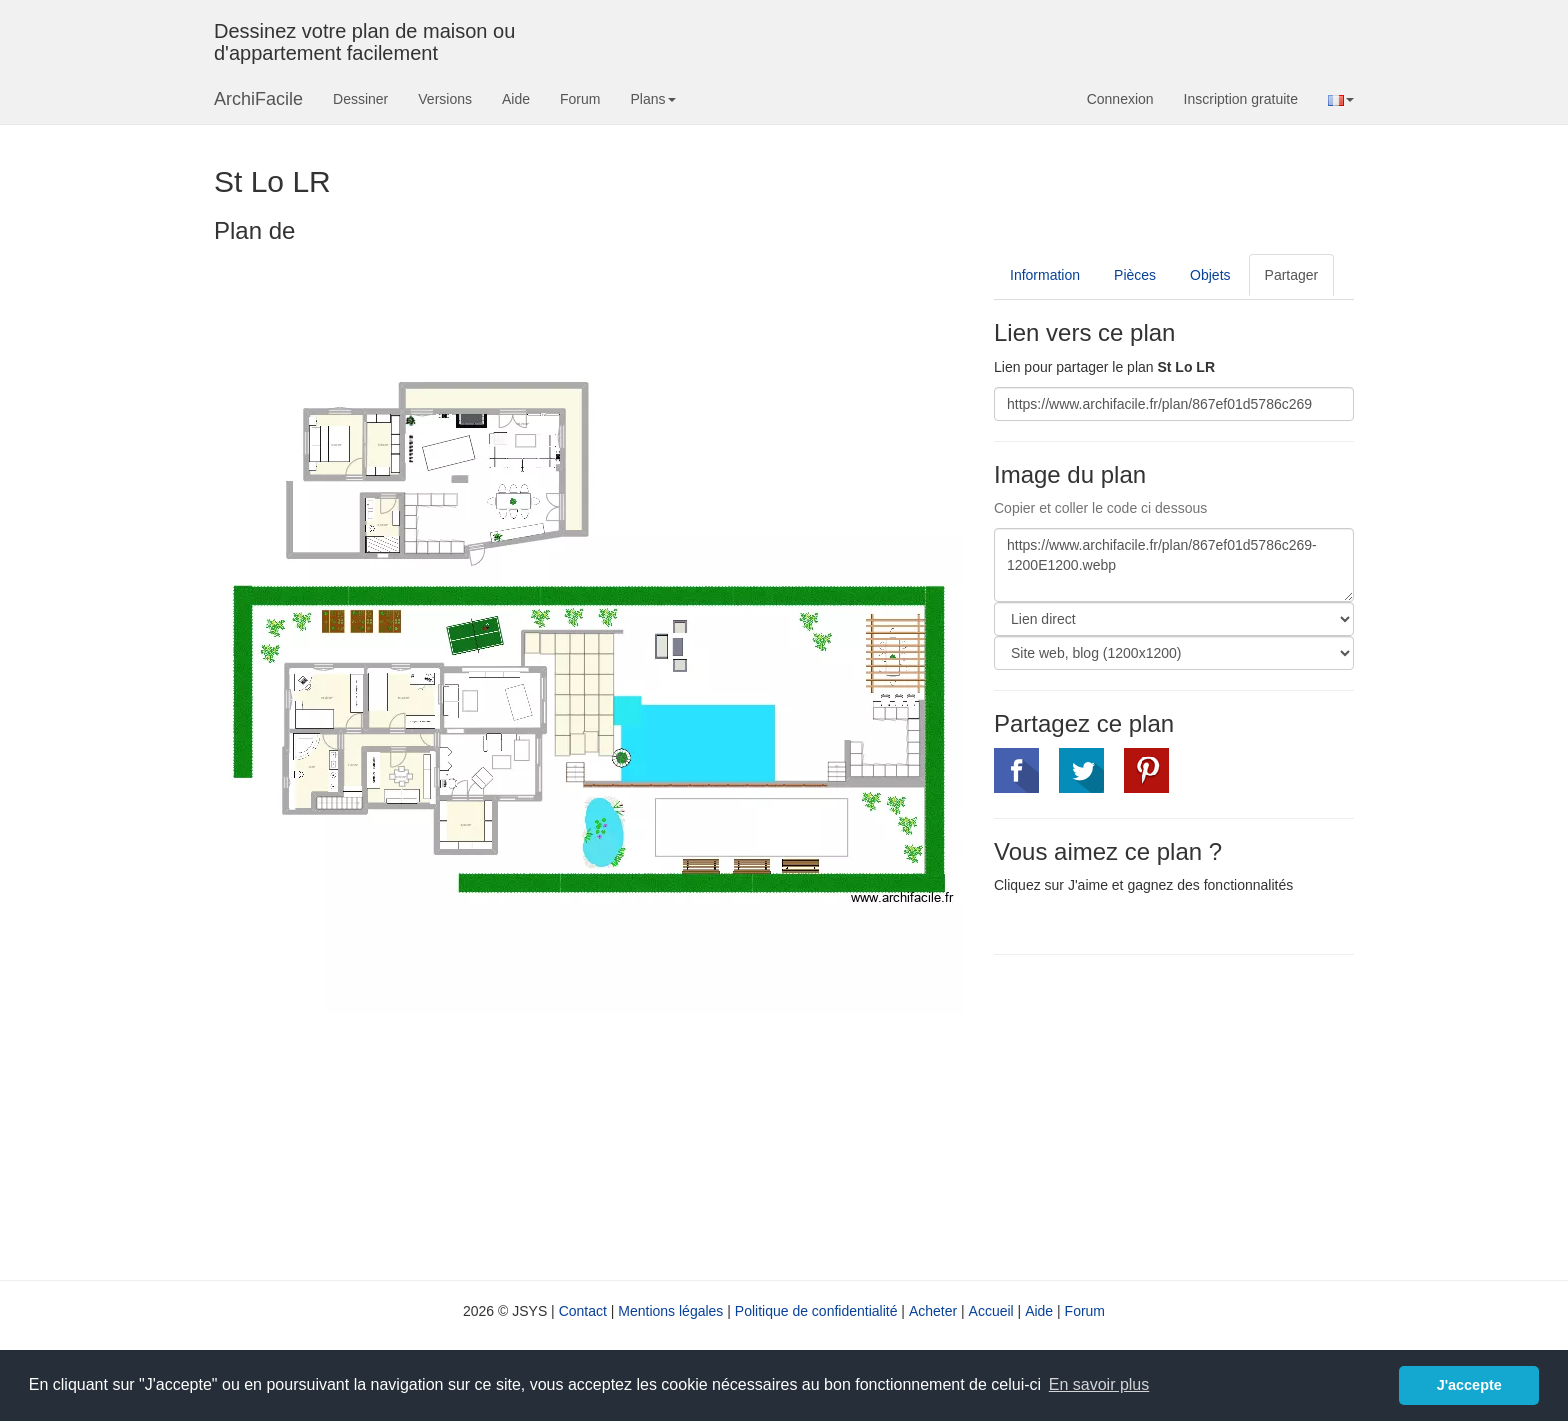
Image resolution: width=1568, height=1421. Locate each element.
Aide (516, 99)
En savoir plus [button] (1099, 1384)
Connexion (1120, 99)
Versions (445, 99)
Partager (1292, 275)
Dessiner (360, 99)
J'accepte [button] (1469, 1385)
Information (1045, 275)
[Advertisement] (1162, 1115)
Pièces (1135, 275)
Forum (580, 99)
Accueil (991, 1311)
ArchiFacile (258, 99)
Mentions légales (670, 1311)
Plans (652, 99)
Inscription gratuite (1241, 99)
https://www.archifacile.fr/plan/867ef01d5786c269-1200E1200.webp (1174, 565)
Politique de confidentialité (816, 1311)
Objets (1210, 275)
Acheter (933, 1311)
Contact (583, 1311)
